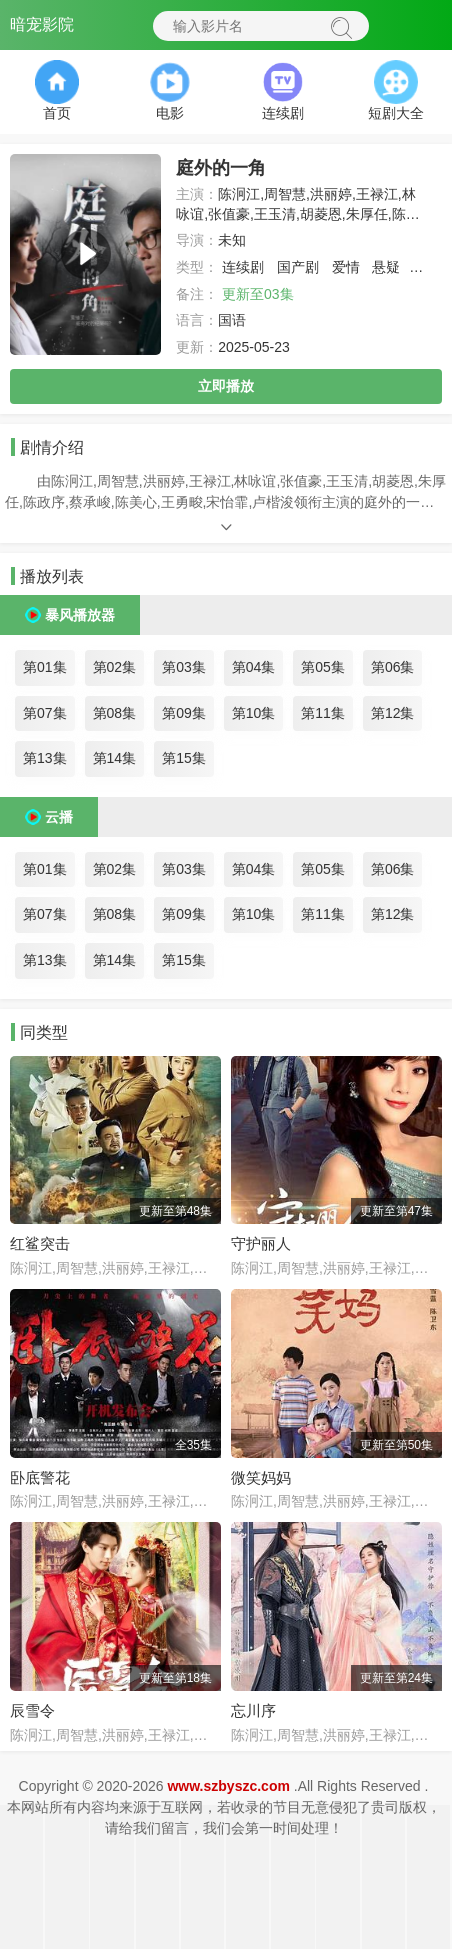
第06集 (393, 667)
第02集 (115, 667)
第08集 (115, 713)
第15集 (184, 758)
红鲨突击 (40, 1243)
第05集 (323, 667)
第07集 (45, 713)
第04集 (254, 667)
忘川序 (253, 1710)
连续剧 (243, 267)
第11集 (323, 713)
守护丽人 (261, 1243)
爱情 (346, 267)
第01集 (45, 667)
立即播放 (226, 386)
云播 (59, 817)
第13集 (45, 758)
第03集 (184, 667)
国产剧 (298, 267)
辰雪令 (32, 1710)
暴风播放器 (80, 615)
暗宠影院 (42, 24)
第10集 (254, 713)
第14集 (115, 758)
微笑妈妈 (261, 1477)
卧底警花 (40, 1477)
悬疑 (386, 267)
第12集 (393, 713)
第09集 (184, 713)
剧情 (427, 267)
